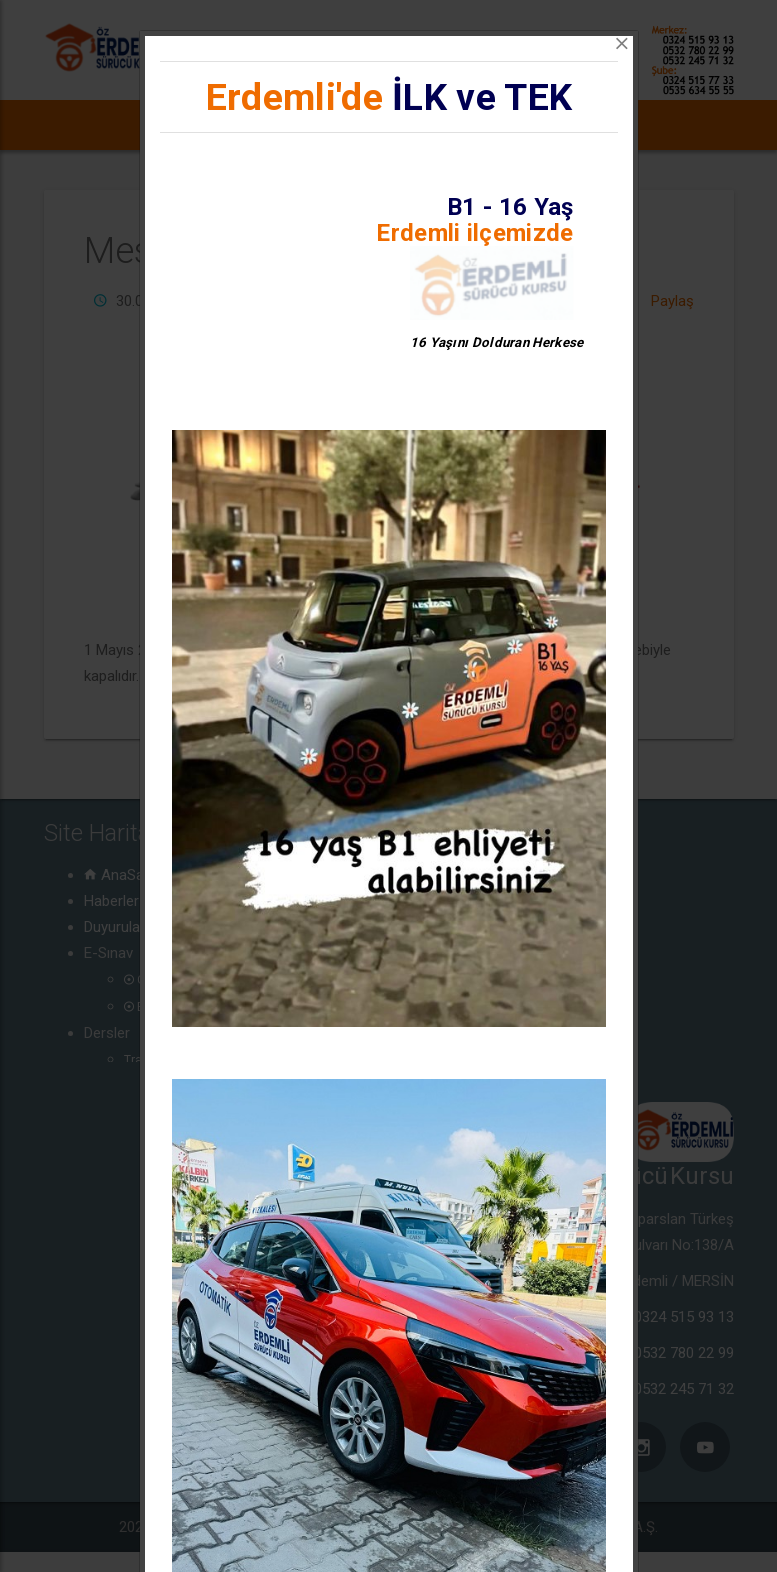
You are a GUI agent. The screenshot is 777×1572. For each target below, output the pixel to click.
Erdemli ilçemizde (474, 233)
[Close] (622, 44)
